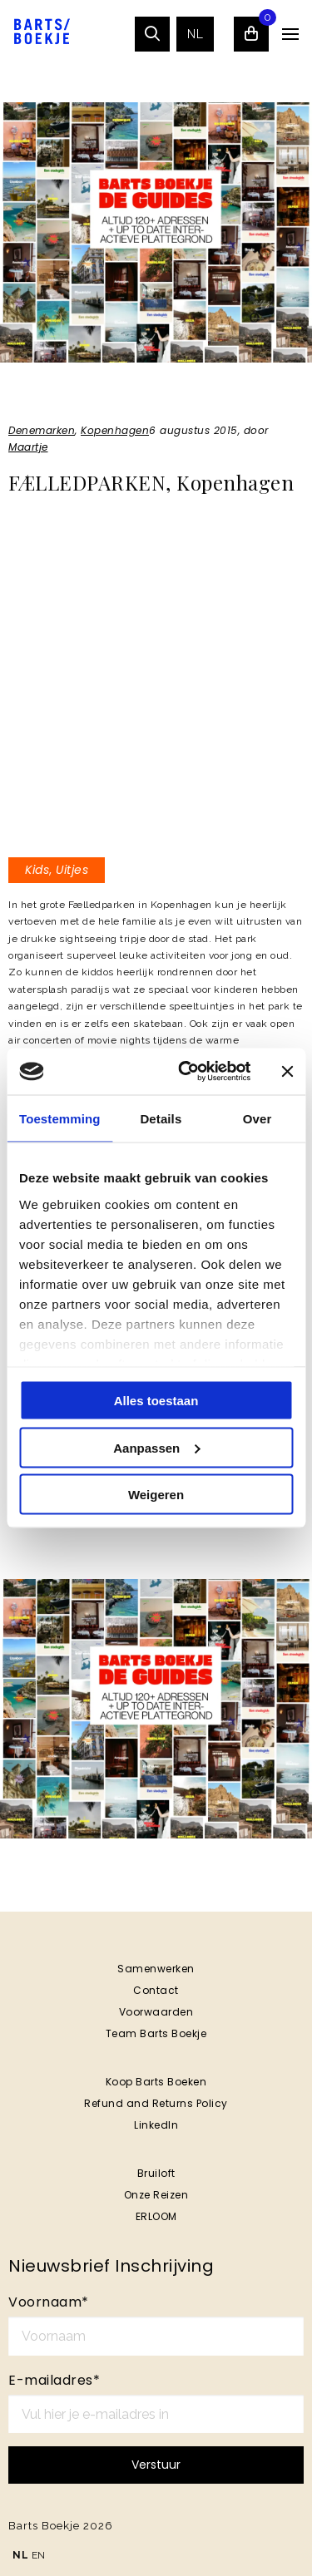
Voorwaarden (156, 2012)
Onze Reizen (156, 2195)
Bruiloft (156, 2173)
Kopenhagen (115, 430)
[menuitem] (195, 34)
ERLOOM (156, 2216)
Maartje (28, 447)
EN (39, 2555)
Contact (156, 1990)
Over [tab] (257, 1118)
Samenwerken (156, 1969)
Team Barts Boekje (156, 2033)
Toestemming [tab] (60, 1118)
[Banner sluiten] (287, 1071)
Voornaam (48, 2302)
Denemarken (41, 430)
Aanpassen (156, 1447)
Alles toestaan (156, 1401)
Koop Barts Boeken (156, 2082)
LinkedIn (156, 2125)
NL (195, 34)
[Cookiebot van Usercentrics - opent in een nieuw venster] (185, 1072)
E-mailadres (54, 2380)
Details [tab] (160, 1118)
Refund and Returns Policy (156, 2103)
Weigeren (156, 1495)
